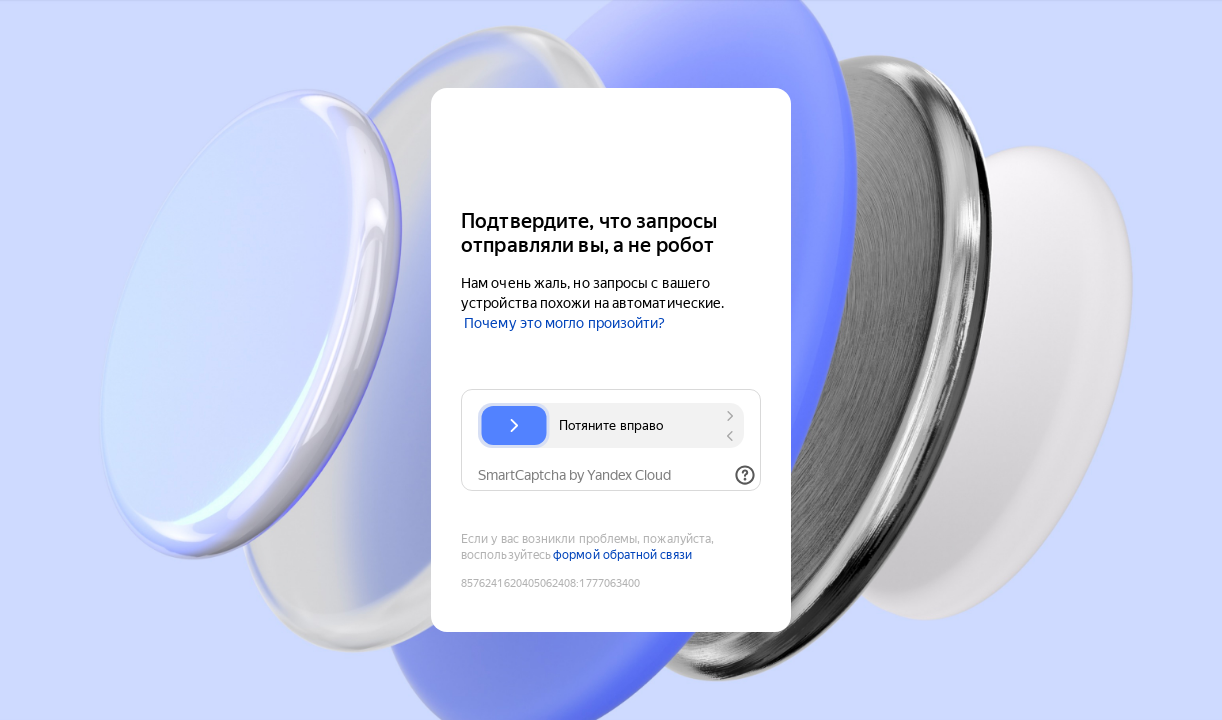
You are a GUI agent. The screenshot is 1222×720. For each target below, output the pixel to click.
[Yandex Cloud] (611, 146)
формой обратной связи (622, 555)
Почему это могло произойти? (564, 323)
